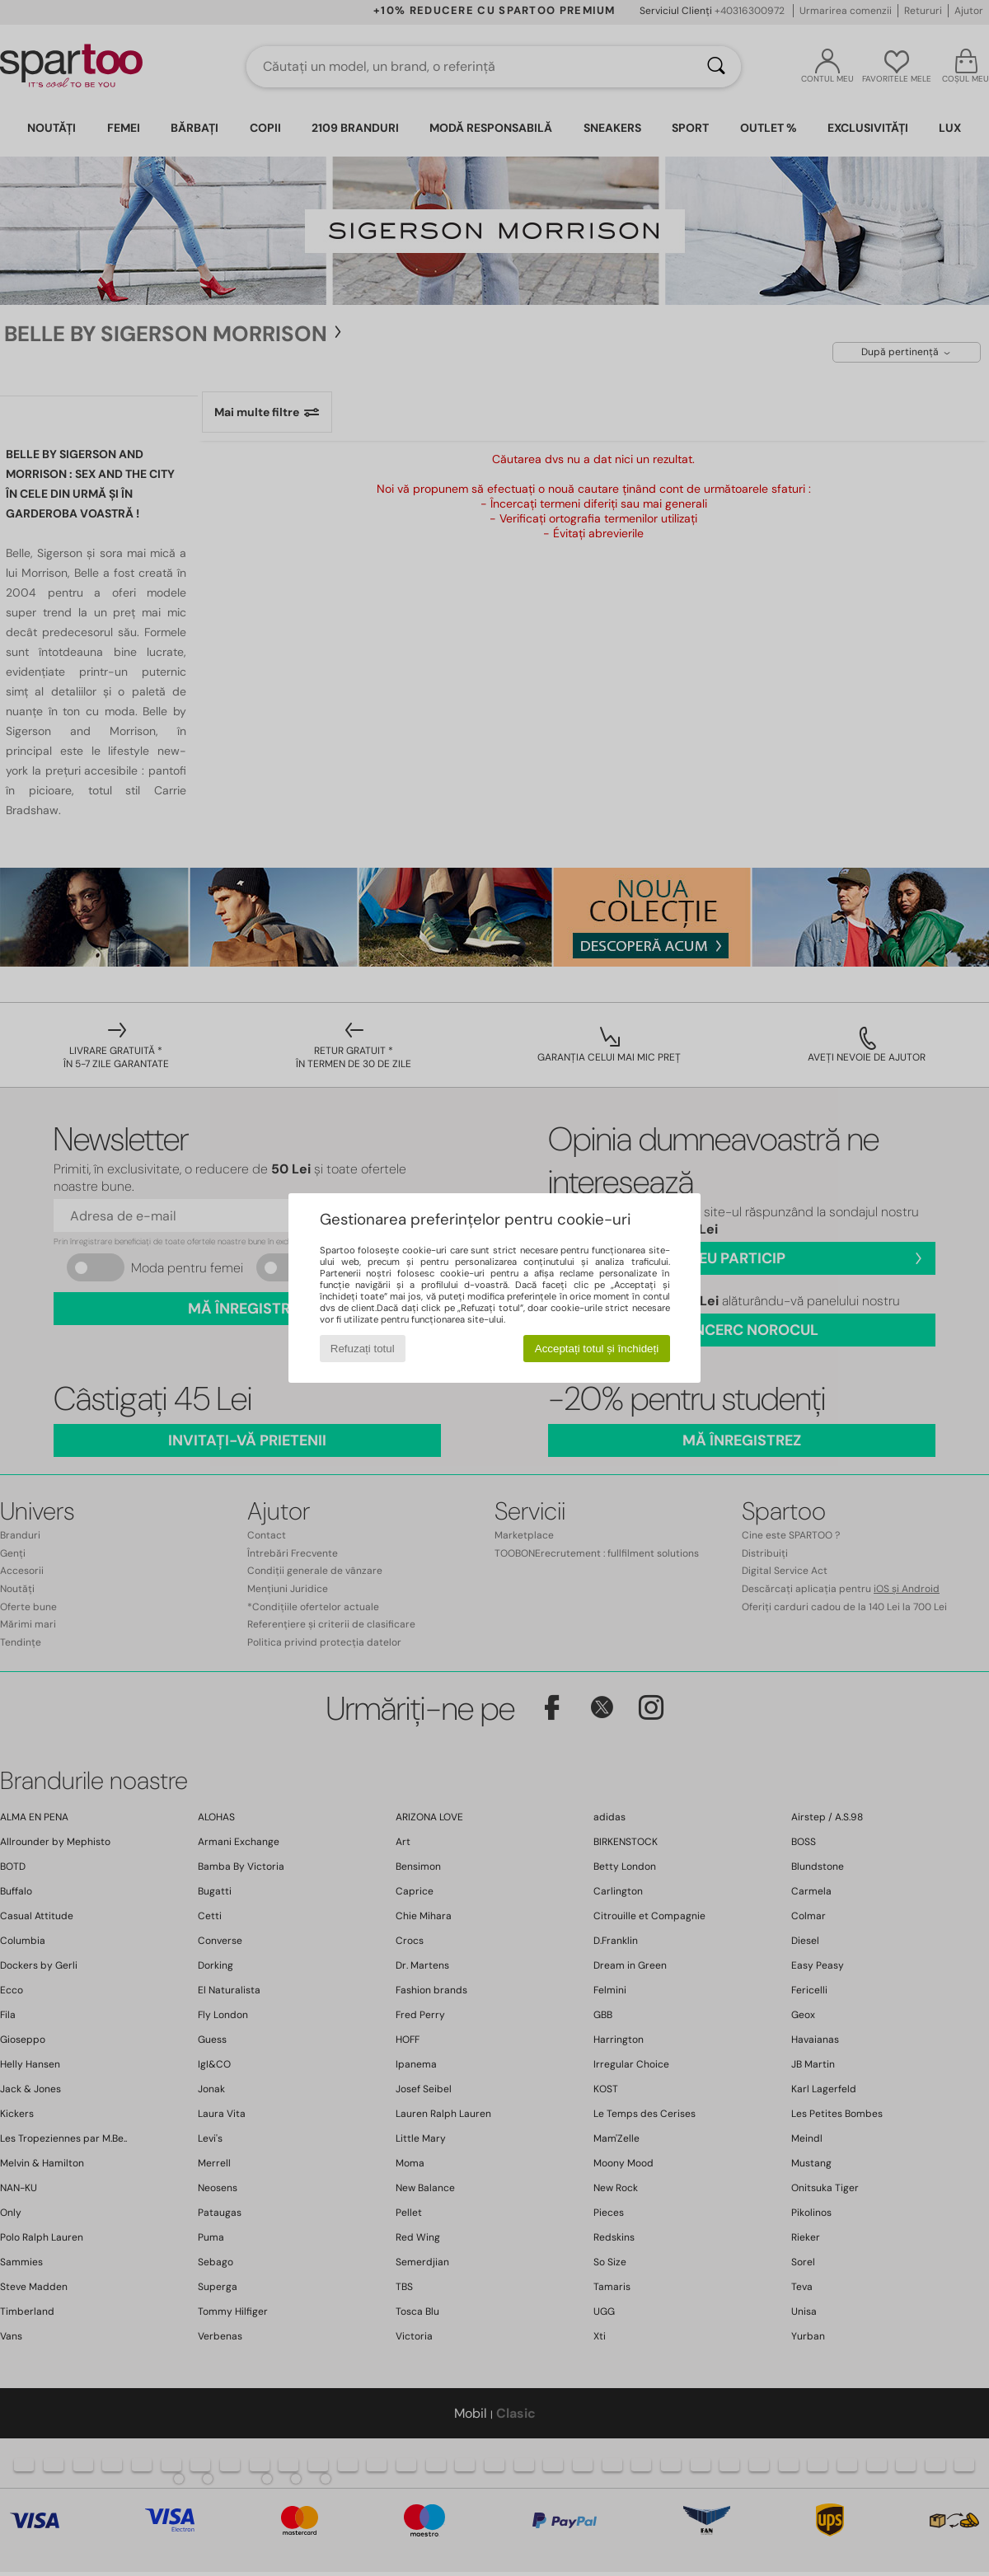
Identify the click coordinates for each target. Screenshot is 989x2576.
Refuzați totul (362, 1348)
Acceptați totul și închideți (597, 1348)
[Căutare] (716, 66)
